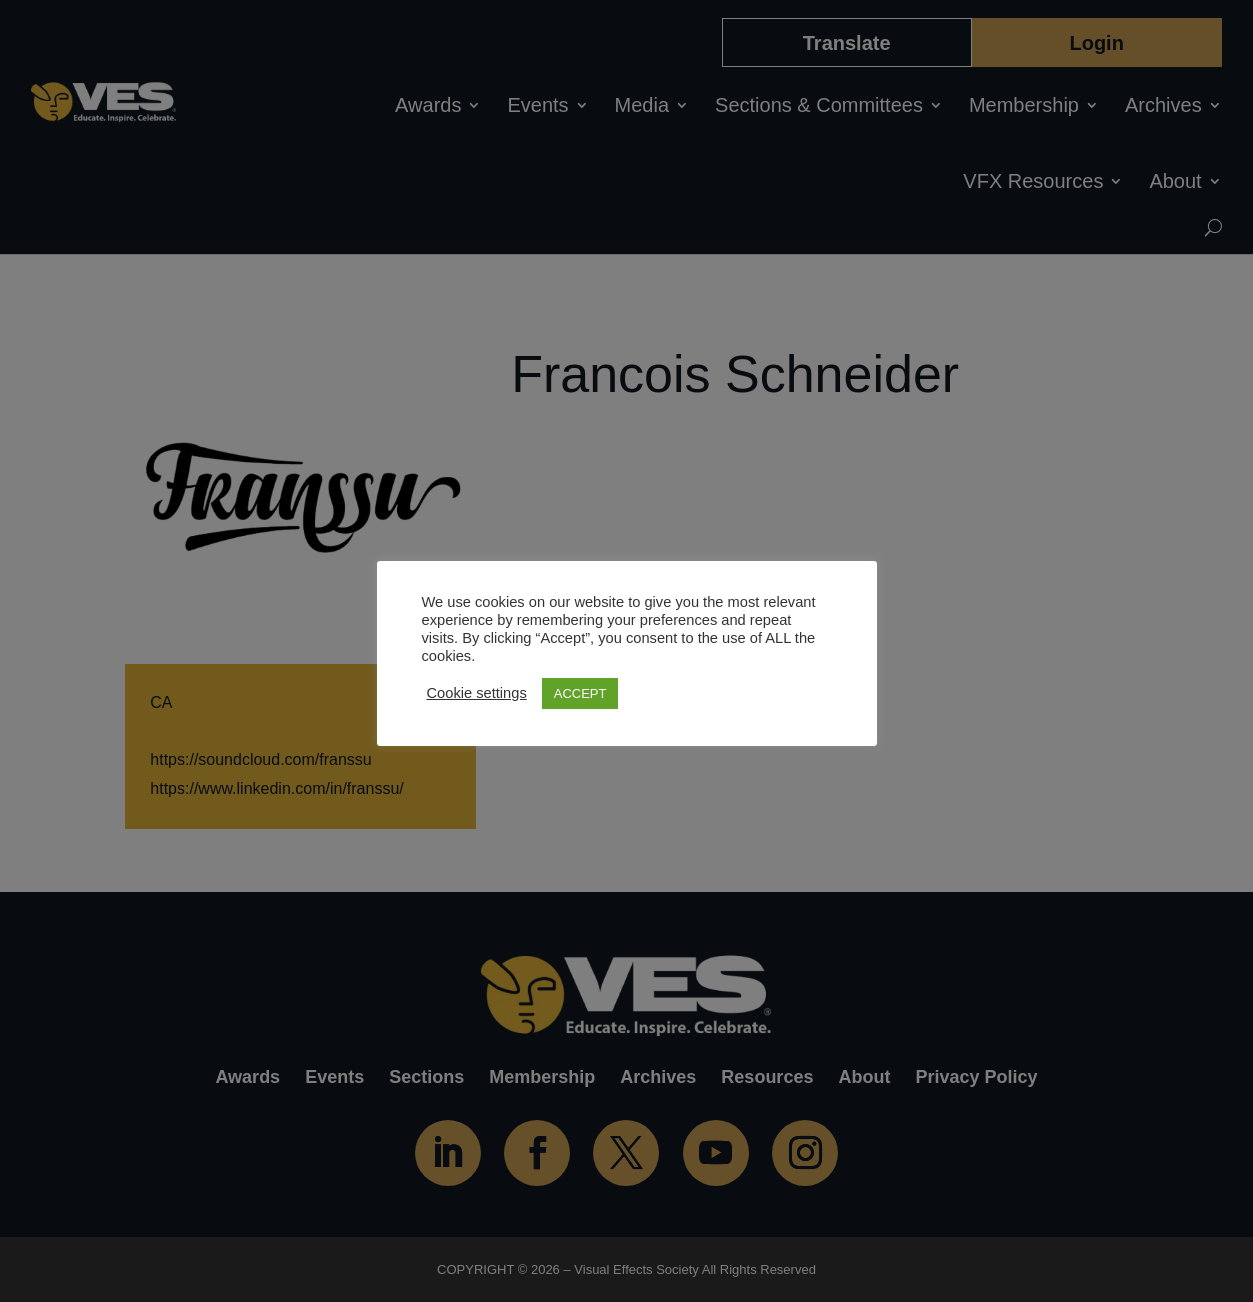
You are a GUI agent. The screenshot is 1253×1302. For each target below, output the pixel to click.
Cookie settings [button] (477, 693)
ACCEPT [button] (580, 693)
